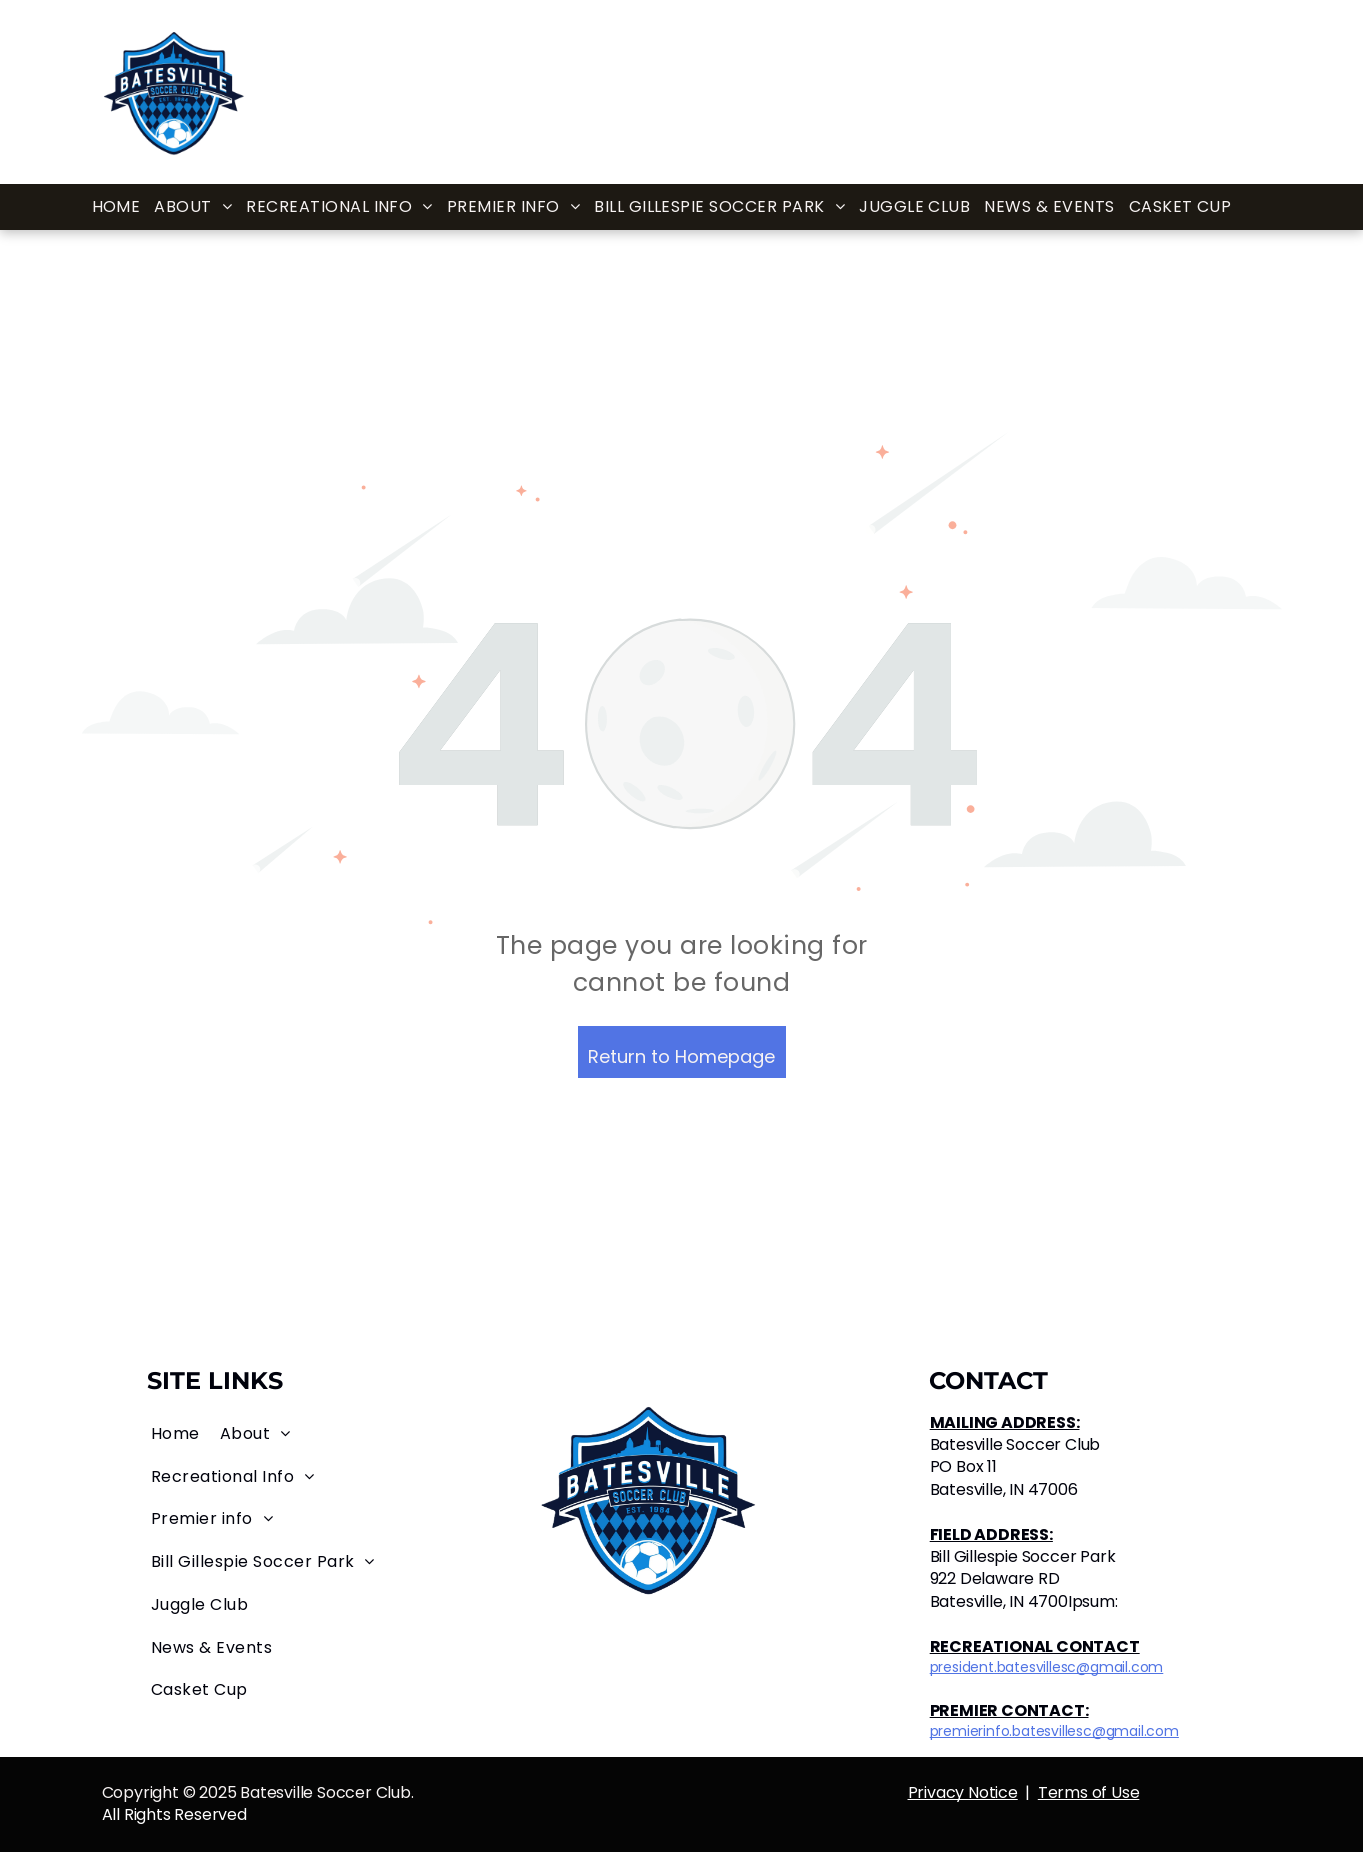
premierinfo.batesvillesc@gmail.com (1054, 1731)
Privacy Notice (963, 1792)
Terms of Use (1089, 1792)
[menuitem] (116, 207)
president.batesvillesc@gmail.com (1047, 1667)
